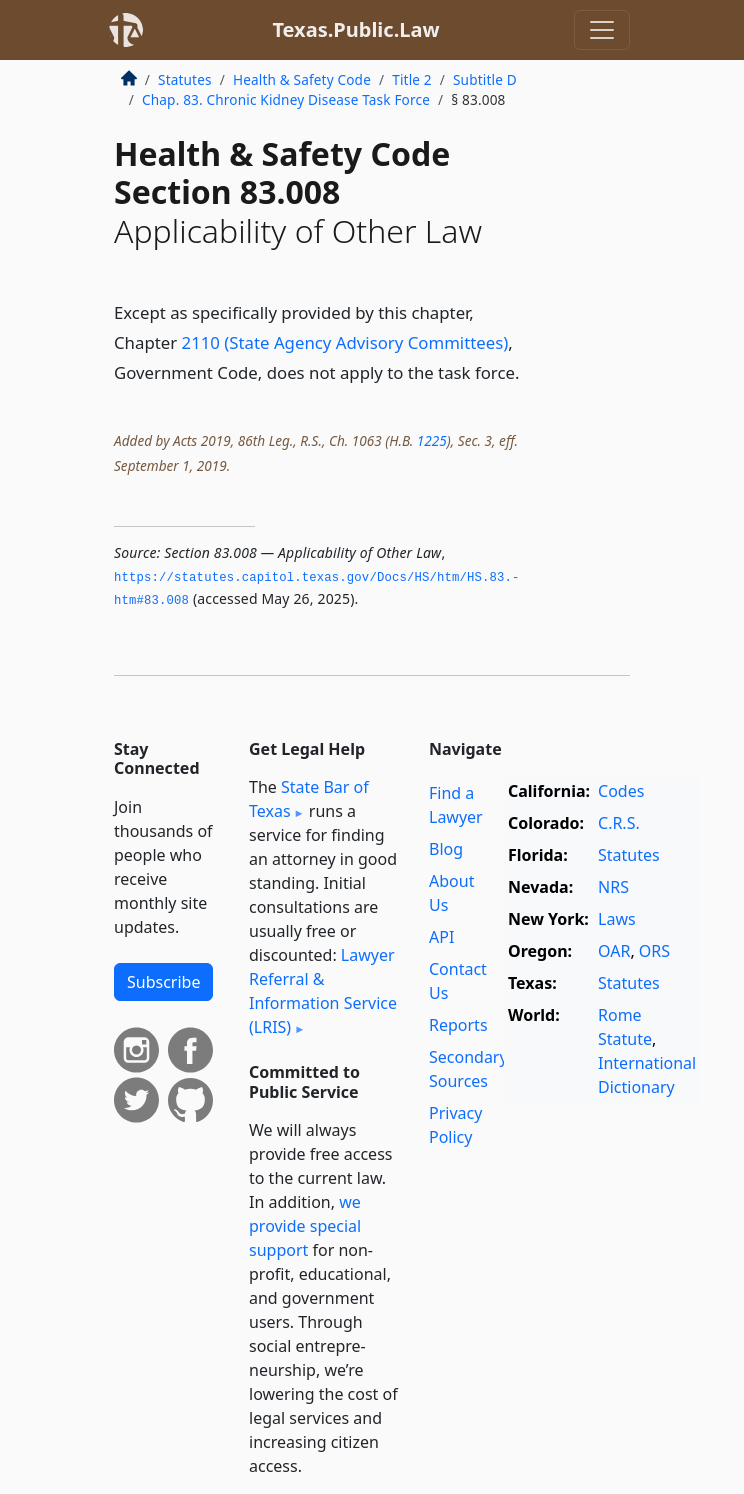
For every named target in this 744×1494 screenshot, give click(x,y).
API (441, 937)
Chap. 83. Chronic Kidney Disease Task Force (286, 99)
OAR (614, 951)
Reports (458, 1025)
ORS (654, 951)
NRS (613, 887)
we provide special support (305, 1226)
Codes (621, 791)
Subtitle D (485, 79)
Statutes (185, 79)
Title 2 (412, 79)
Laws (617, 919)
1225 (432, 440)
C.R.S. (619, 823)
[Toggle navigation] (602, 30)
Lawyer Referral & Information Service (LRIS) (323, 991)
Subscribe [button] (163, 982)
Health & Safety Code (302, 79)
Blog (446, 849)
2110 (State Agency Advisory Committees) (345, 342)
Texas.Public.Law (355, 29)
